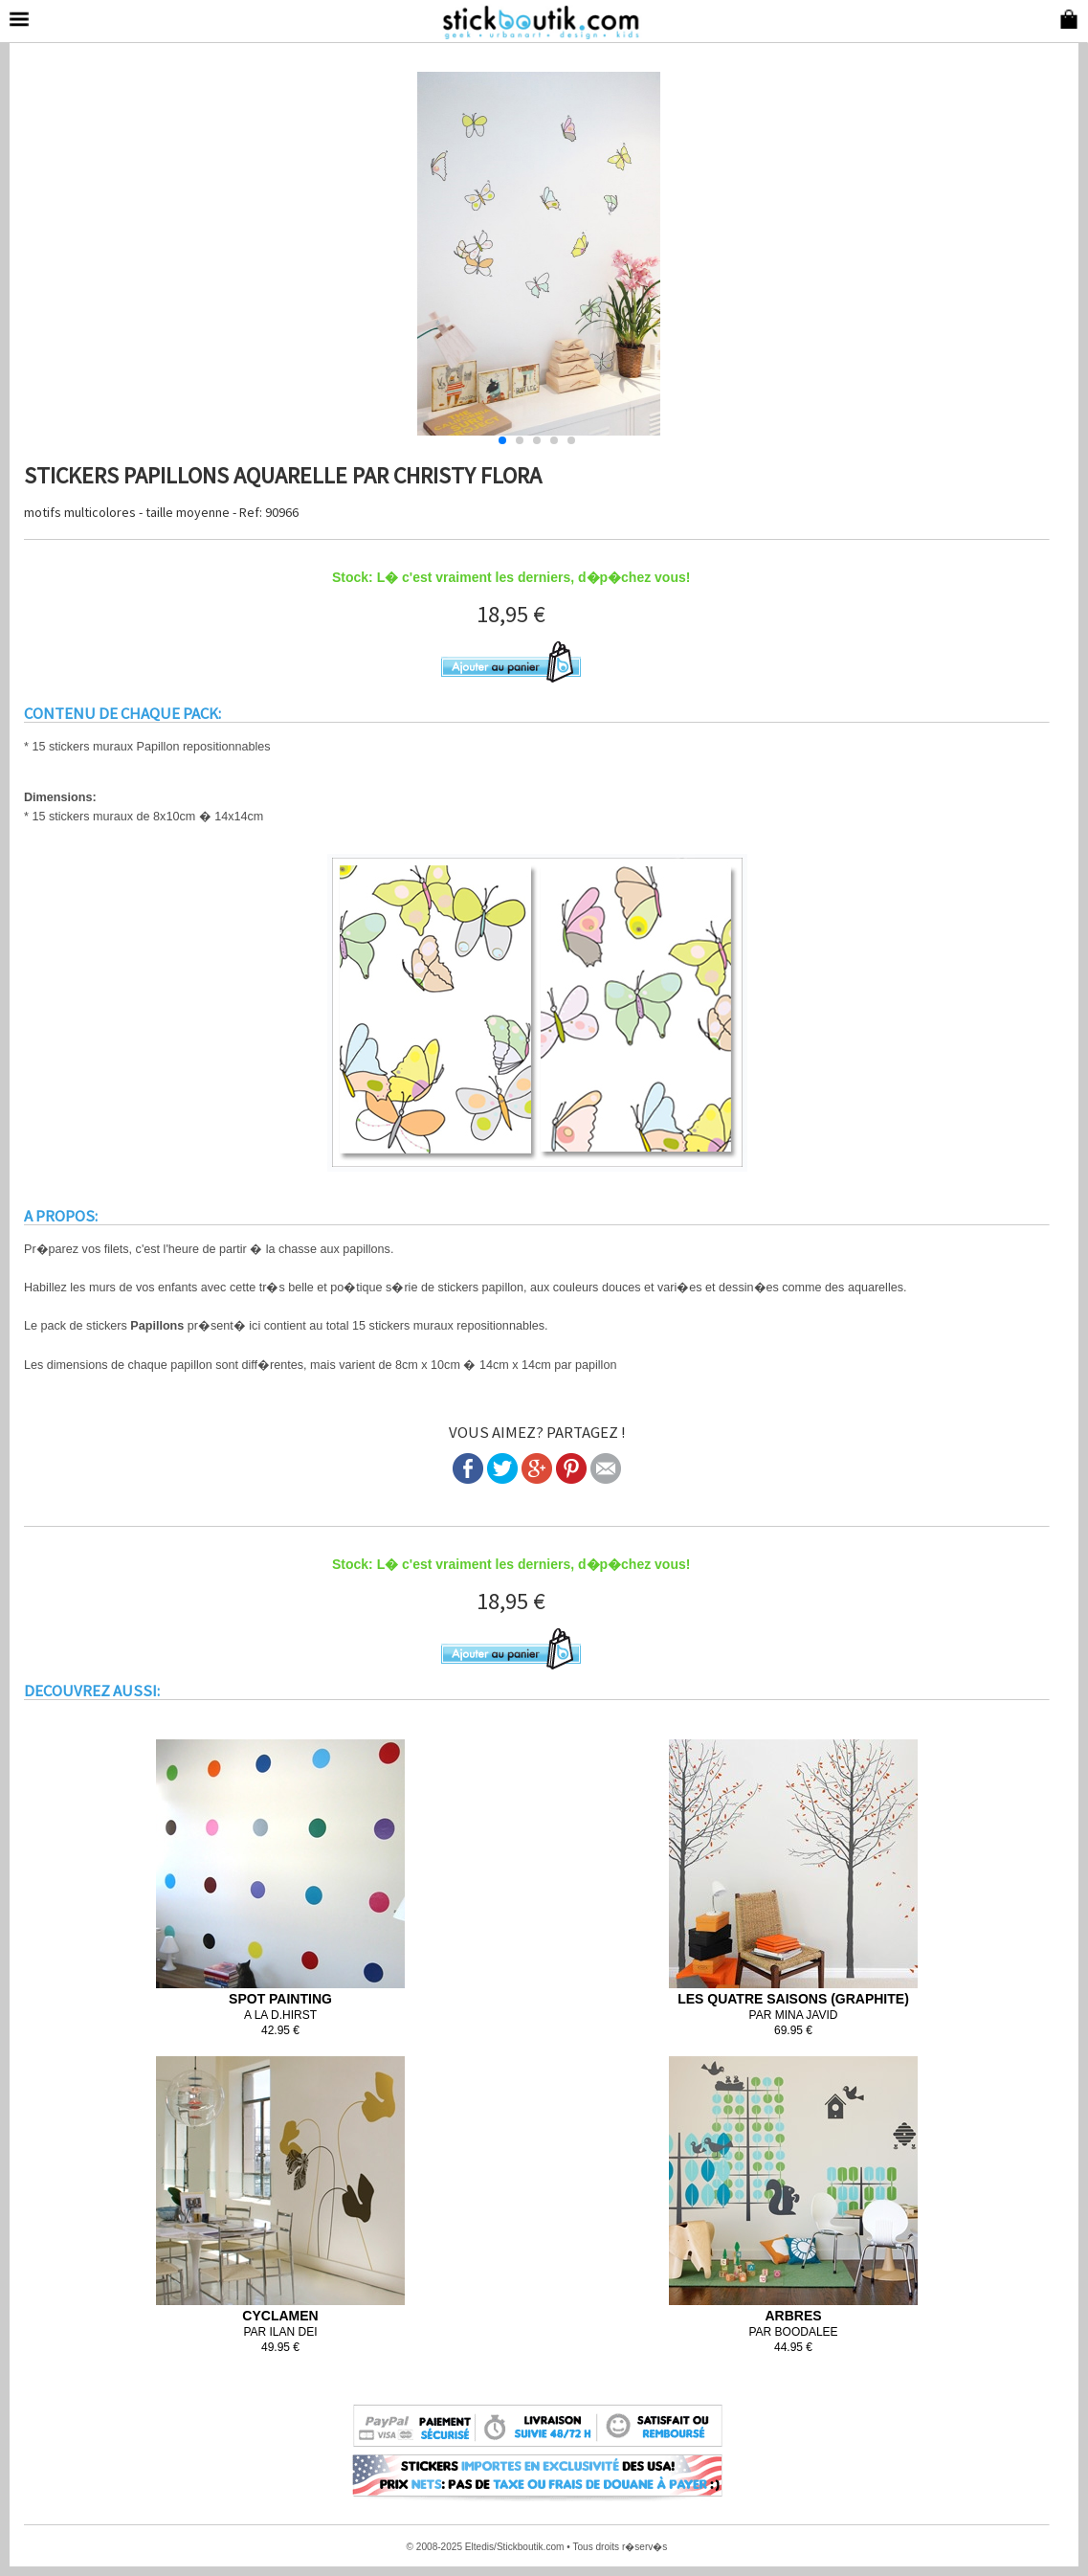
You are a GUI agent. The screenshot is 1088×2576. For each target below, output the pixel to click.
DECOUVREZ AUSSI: (92, 1690)
